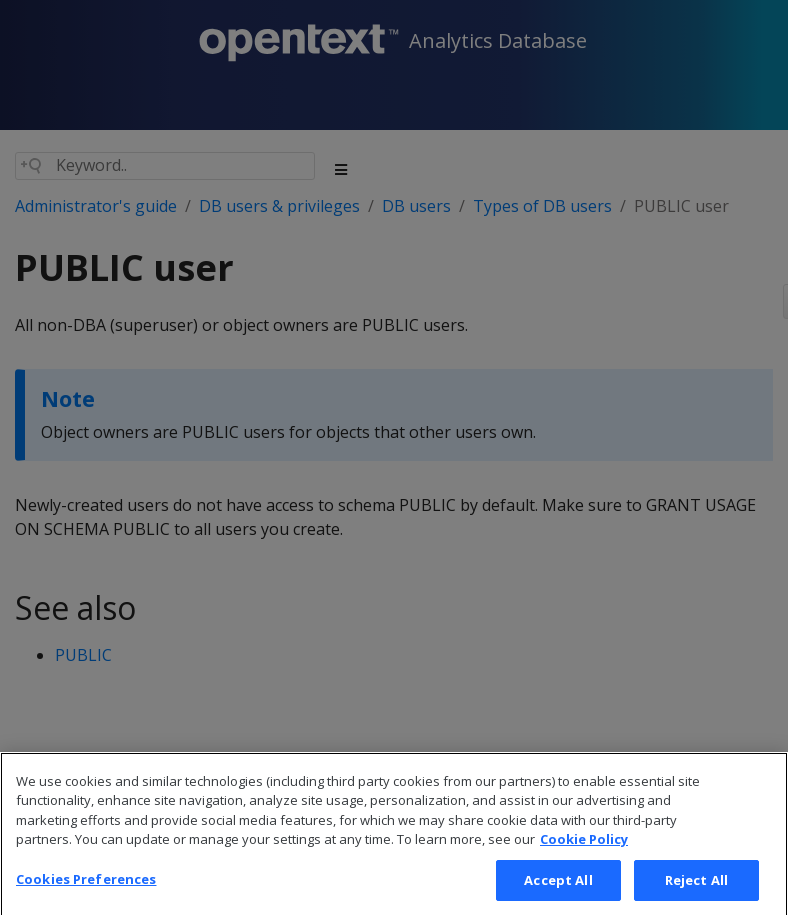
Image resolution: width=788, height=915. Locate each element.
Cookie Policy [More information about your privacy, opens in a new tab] (584, 861)
